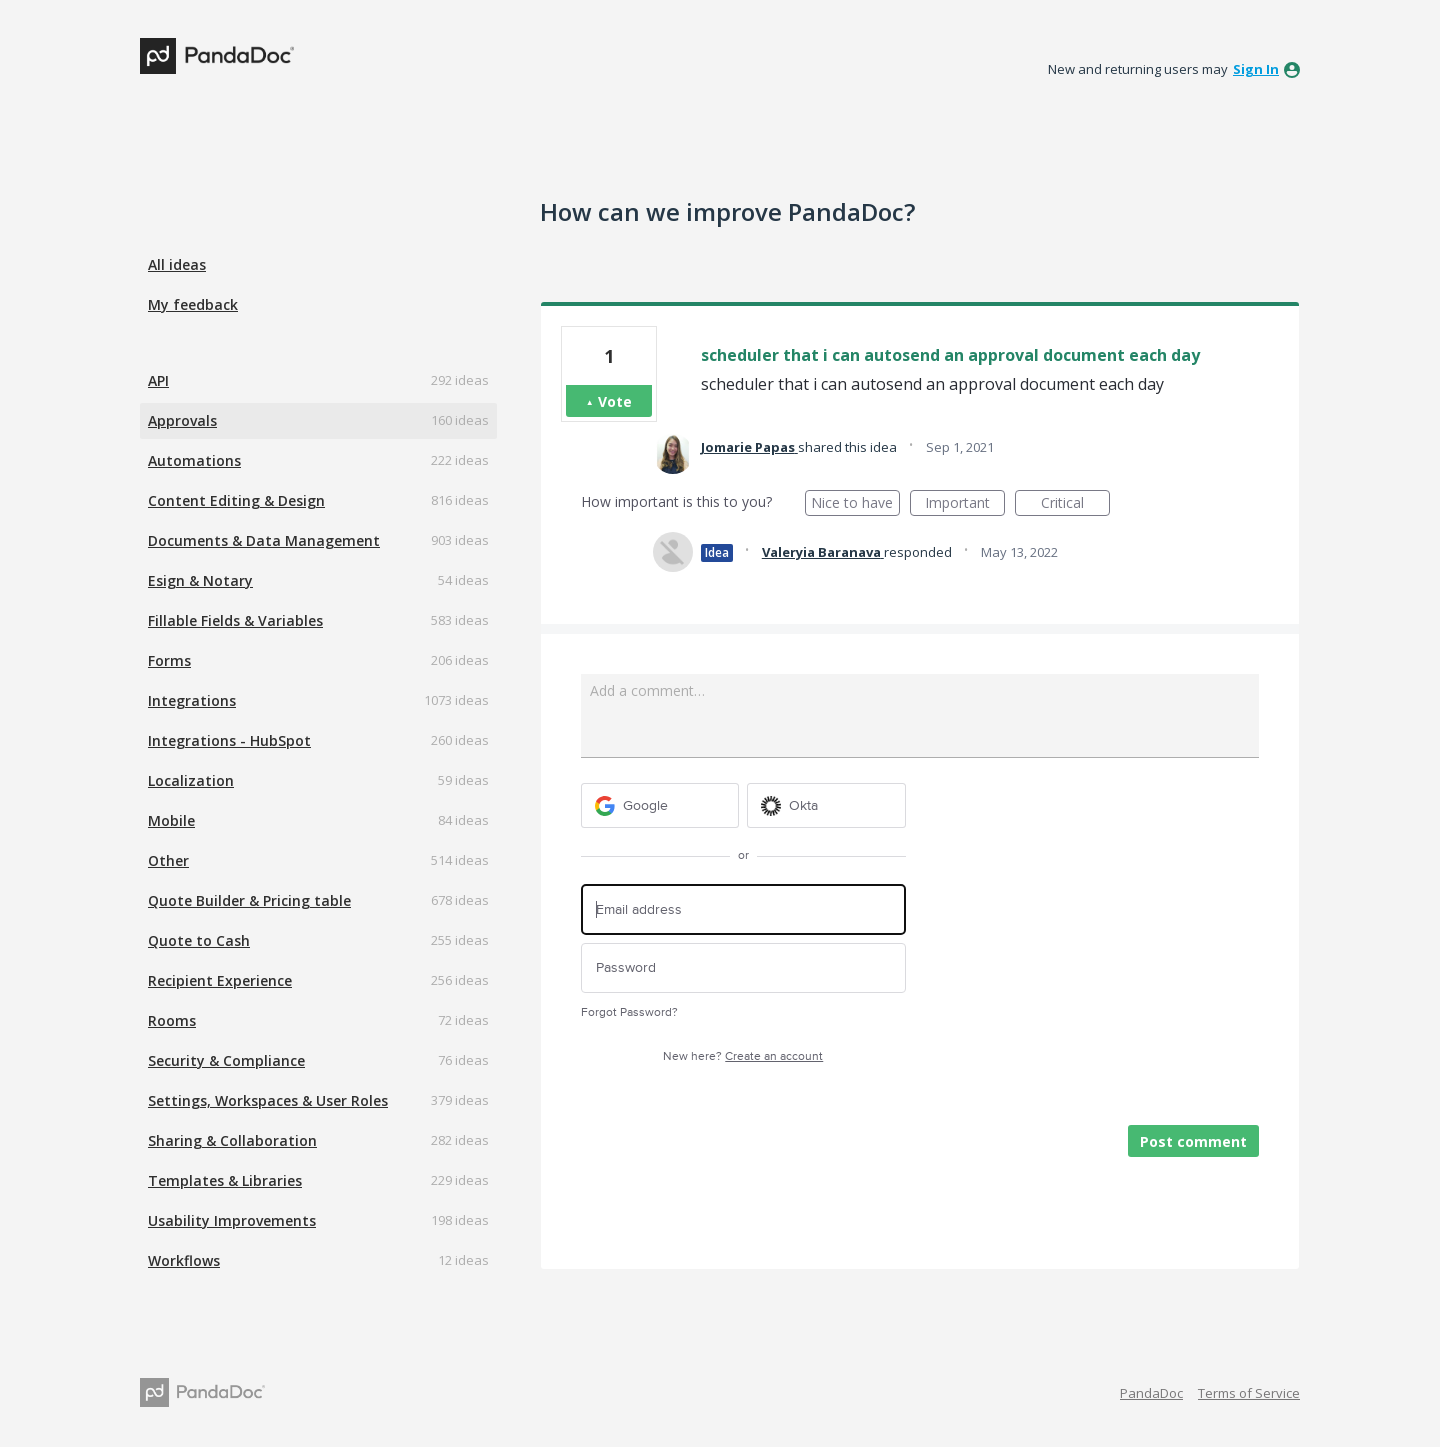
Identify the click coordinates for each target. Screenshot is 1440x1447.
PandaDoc (1151, 1393)
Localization (191, 780)
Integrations (192, 700)
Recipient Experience (220, 980)
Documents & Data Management (264, 540)
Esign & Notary (200, 580)
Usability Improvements (232, 1220)
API (158, 380)
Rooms (172, 1020)
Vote (615, 401)
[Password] (743, 968)
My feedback (193, 304)
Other (168, 860)
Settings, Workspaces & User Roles (268, 1100)
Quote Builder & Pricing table (249, 900)
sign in (1256, 69)
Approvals (182, 420)
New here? (743, 1056)
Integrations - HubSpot (229, 740)
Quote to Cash (199, 940)
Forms (169, 660)
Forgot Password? (629, 1012)
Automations (194, 460)
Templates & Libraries (225, 1180)
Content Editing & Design (236, 500)
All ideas (177, 264)
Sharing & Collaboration (232, 1140)
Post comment (1193, 1141)
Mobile (171, 820)
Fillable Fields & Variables (235, 620)
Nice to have (855, 504)
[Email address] (743, 909)
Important (965, 504)
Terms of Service (1249, 1393)
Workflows (184, 1260)
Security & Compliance (226, 1060)
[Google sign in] (660, 805)
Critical (1075, 504)
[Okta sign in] (826, 805)
